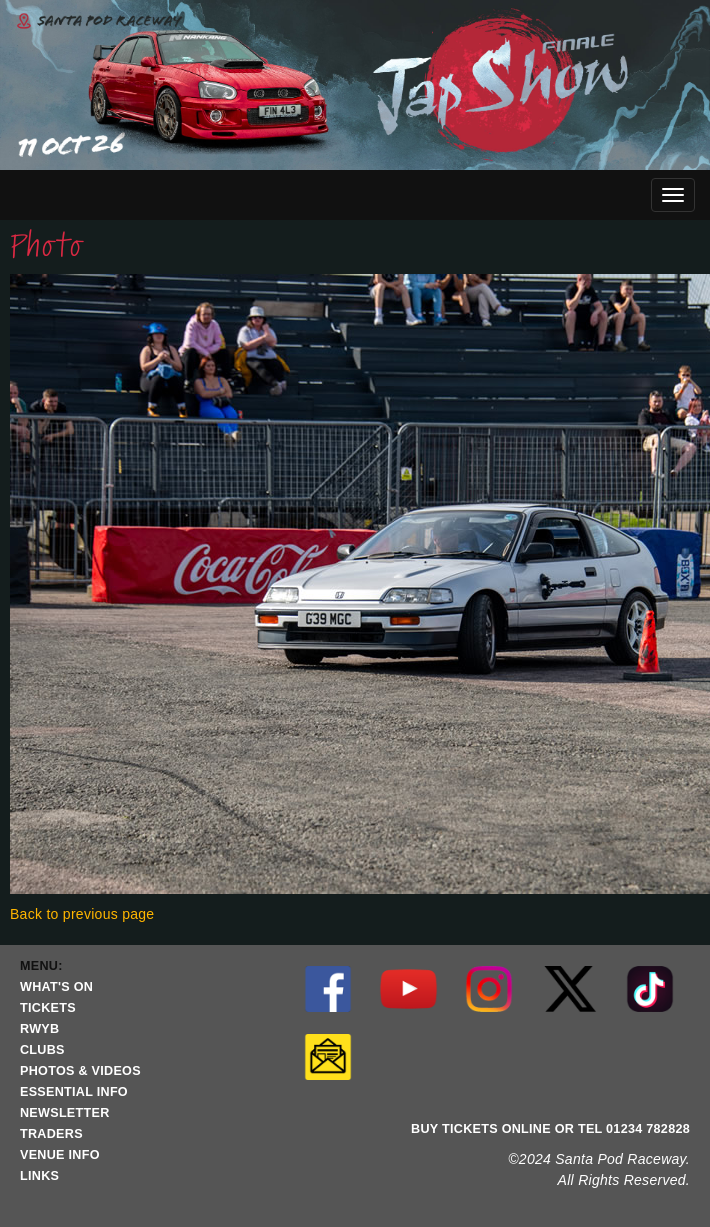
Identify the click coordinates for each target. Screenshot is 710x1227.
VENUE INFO (60, 1155)
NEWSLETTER (65, 1113)
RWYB (39, 1029)
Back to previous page (82, 914)
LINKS (39, 1176)
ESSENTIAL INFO (74, 1092)
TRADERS (51, 1134)
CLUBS (42, 1050)
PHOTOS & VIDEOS (80, 1071)
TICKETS (48, 1008)
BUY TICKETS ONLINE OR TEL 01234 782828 (550, 1129)
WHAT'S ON (56, 987)
